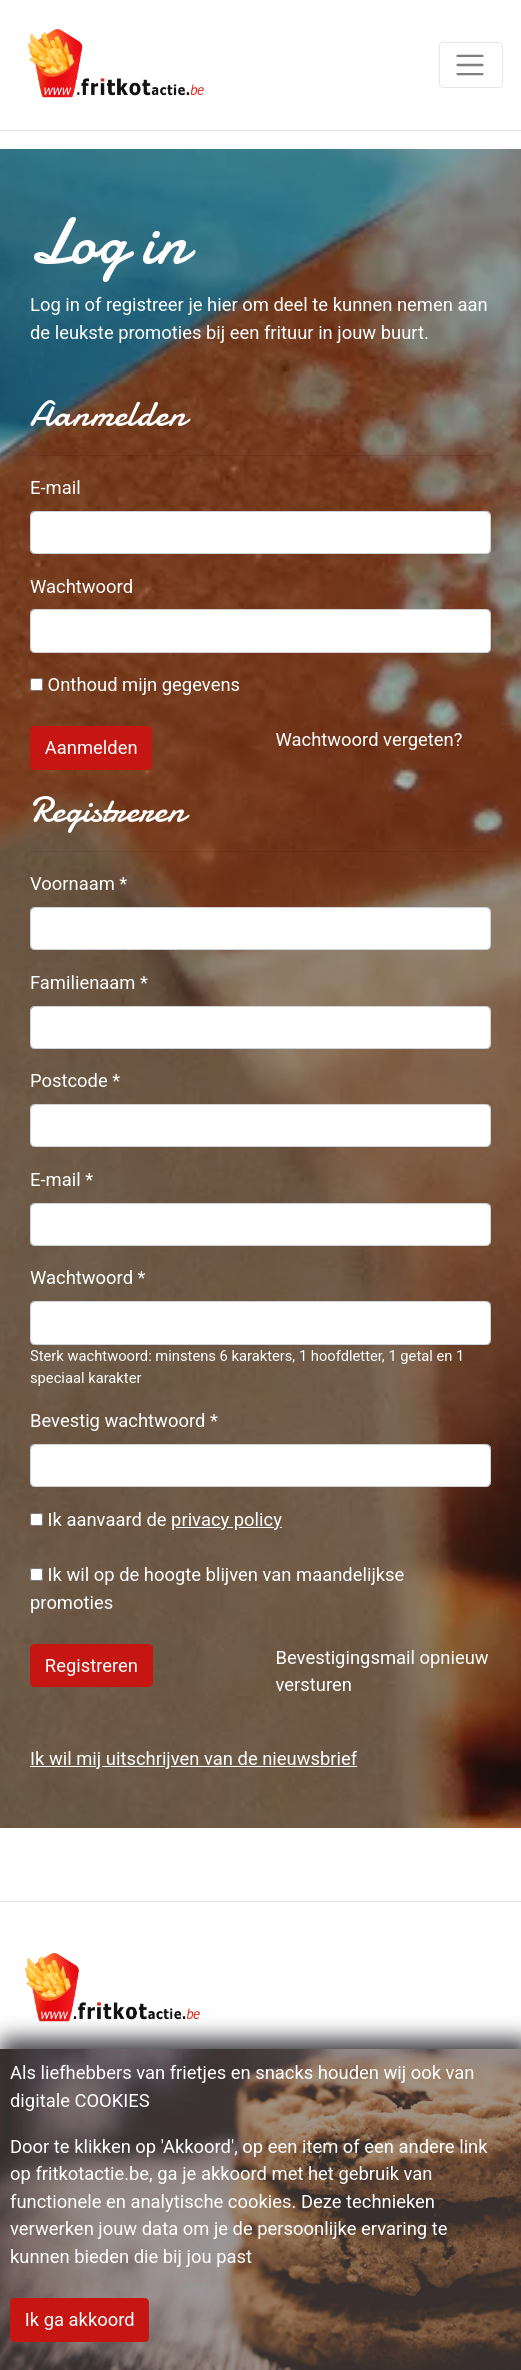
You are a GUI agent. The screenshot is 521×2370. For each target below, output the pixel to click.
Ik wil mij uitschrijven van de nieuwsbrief (193, 1758)
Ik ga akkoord (80, 2319)
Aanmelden (91, 747)
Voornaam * (78, 883)
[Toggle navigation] (471, 65)
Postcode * (75, 1080)
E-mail (55, 487)
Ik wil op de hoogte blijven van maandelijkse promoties (217, 1588)
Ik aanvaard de (156, 1519)
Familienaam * (89, 982)
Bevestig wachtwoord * (124, 1420)
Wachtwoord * (88, 1277)
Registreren (91, 1665)
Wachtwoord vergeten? (369, 739)
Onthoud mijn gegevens (135, 684)
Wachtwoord (81, 586)
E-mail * (61, 1179)
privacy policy (226, 1519)
